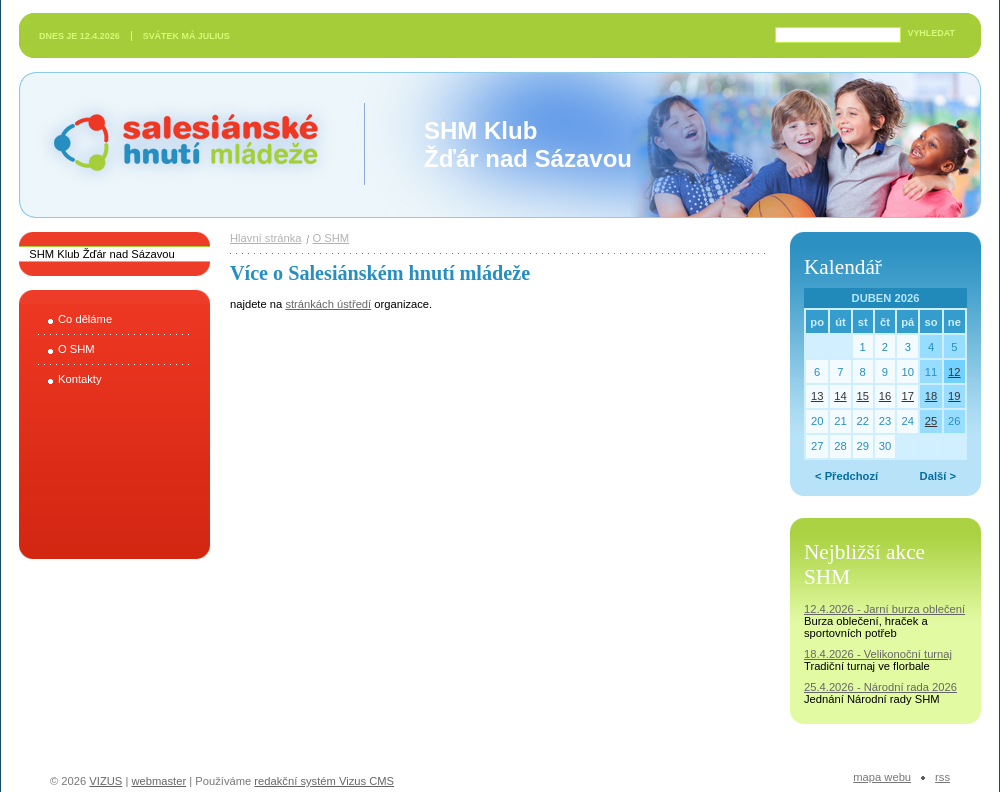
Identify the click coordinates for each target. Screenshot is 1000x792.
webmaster (158, 781)
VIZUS (105, 781)
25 (931, 421)
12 (954, 372)
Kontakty (80, 379)
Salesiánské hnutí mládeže (176, 144)
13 (817, 396)
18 (931, 396)
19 (954, 396)
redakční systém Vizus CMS (324, 781)
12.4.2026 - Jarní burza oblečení (884, 609)
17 (908, 396)
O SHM (76, 349)
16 (885, 396)
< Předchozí (846, 476)
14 (840, 396)
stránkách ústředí (328, 304)
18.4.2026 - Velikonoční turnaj (878, 654)
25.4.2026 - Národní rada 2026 (880, 687)
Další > (938, 476)
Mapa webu (882, 777)
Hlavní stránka (266, 238)
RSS (942, 777)
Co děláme (85, 319)
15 (862, 396)
